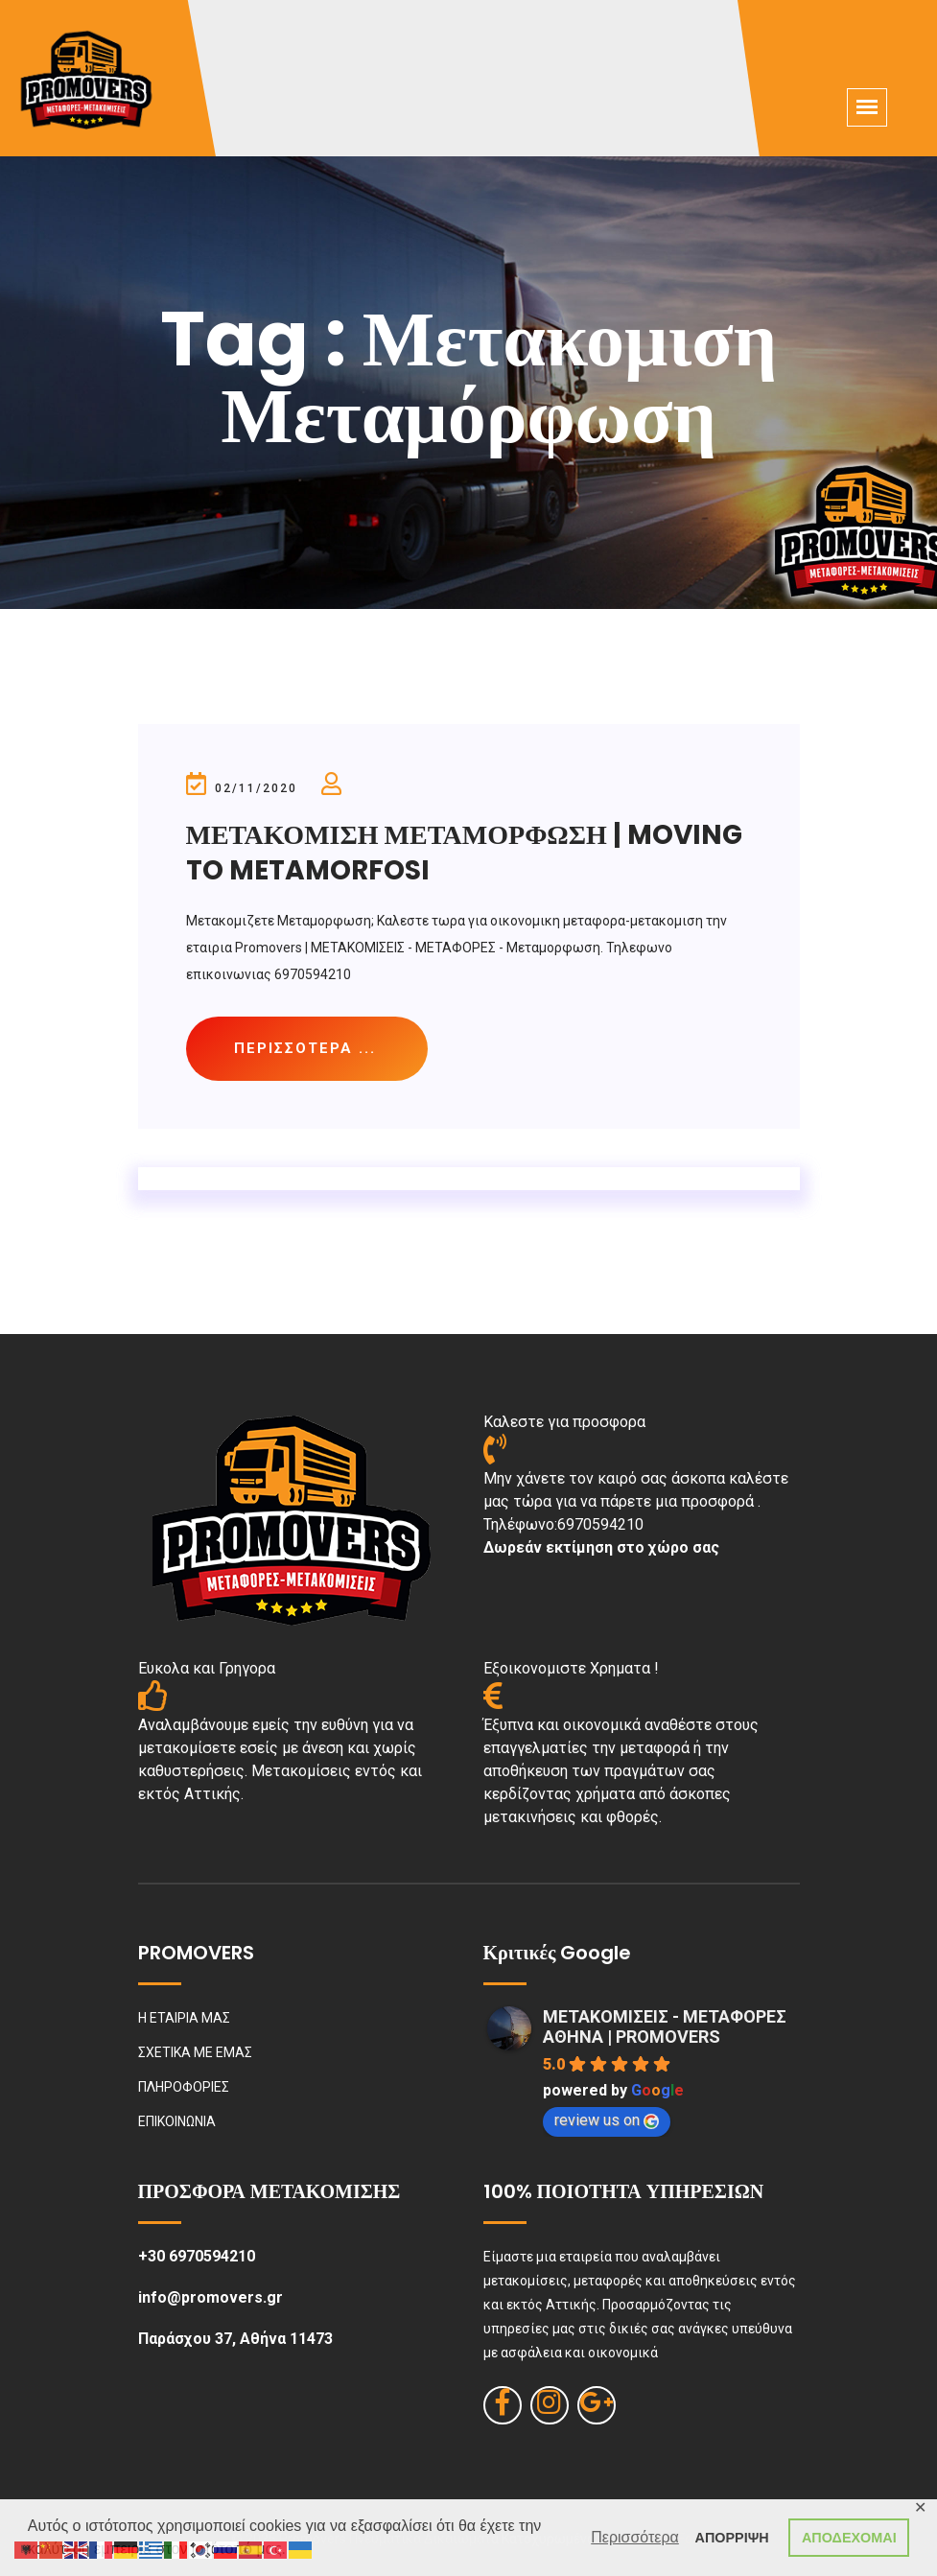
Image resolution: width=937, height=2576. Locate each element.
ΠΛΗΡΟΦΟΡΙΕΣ (183, 2087)
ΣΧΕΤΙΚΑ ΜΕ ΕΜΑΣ (195, 2052)
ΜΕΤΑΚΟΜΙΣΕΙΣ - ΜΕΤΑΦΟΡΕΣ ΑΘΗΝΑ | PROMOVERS (664, 2026)
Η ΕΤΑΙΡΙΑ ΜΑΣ (184, 2018)
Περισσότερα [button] (635, 2537)
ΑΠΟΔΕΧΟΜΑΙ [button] (849, 2537)
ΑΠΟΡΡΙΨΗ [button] (732, 2537)
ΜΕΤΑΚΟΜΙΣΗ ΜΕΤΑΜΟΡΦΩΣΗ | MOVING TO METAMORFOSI (464, 852)
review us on (606, 2120)
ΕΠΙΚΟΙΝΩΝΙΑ (177, 2121)
